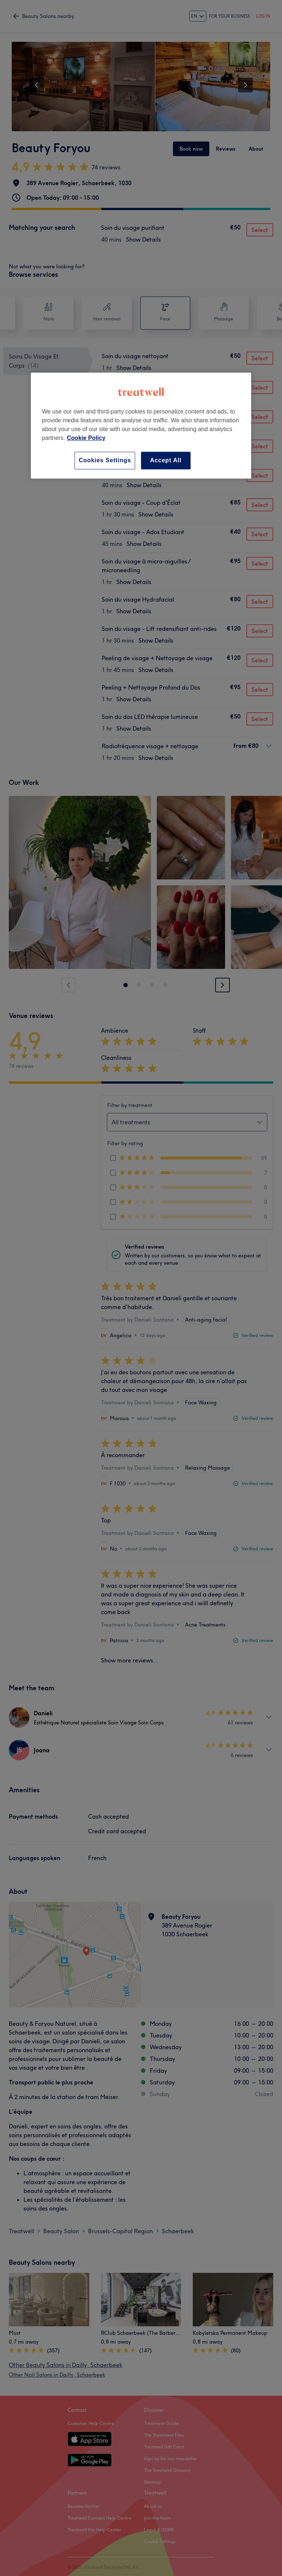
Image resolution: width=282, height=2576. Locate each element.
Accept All (166, 460)
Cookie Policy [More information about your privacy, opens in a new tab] (86, 438)
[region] (141, 425)
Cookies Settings (105, 460)
